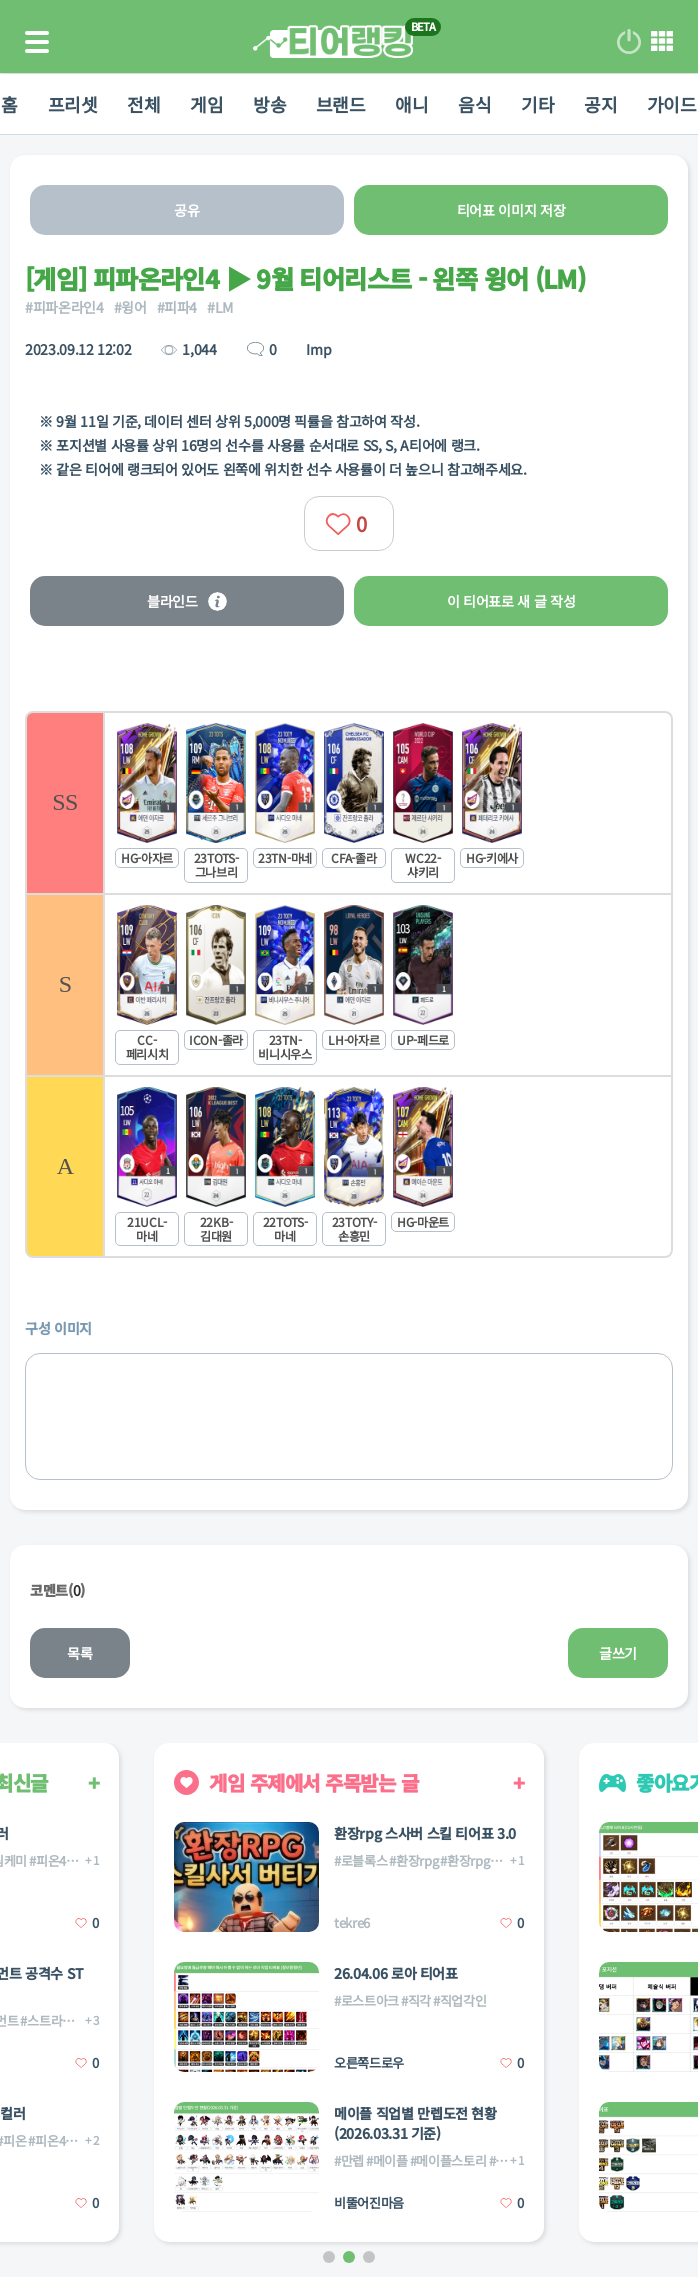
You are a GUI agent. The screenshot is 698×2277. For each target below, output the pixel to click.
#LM (220, 307)
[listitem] (349, 802)
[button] (329, 2257)
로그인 (629, 42)
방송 (269, 104)
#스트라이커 (52, 2020)
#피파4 (177, 307)
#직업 (504, 2160)
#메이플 (387, 2160)
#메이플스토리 (448, 2160)
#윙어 (130, 307)
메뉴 (662, 42)
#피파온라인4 (64, 307)
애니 (412, 104)
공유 (186, 210)
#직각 (416, 2000)
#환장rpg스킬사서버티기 (505, 1860)
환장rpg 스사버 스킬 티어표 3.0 (425, 1833)
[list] (349, 984)
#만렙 (349, 2160)
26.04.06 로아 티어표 (396, 1973)
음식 (475, 104)
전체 (143, 104)
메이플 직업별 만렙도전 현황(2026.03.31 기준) (415, 2123)
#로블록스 (360, 1860)
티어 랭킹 (333, 41)
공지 (601, 104)
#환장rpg (413, 1860)
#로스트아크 (366, 2000)
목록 (79, 1653)
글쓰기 (618, 1653)
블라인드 (187, 601)
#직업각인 (459, 2000)
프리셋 (72, 104)
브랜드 (341, 104)
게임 (206, 104)
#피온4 (47, 1860)
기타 (538, 104)
